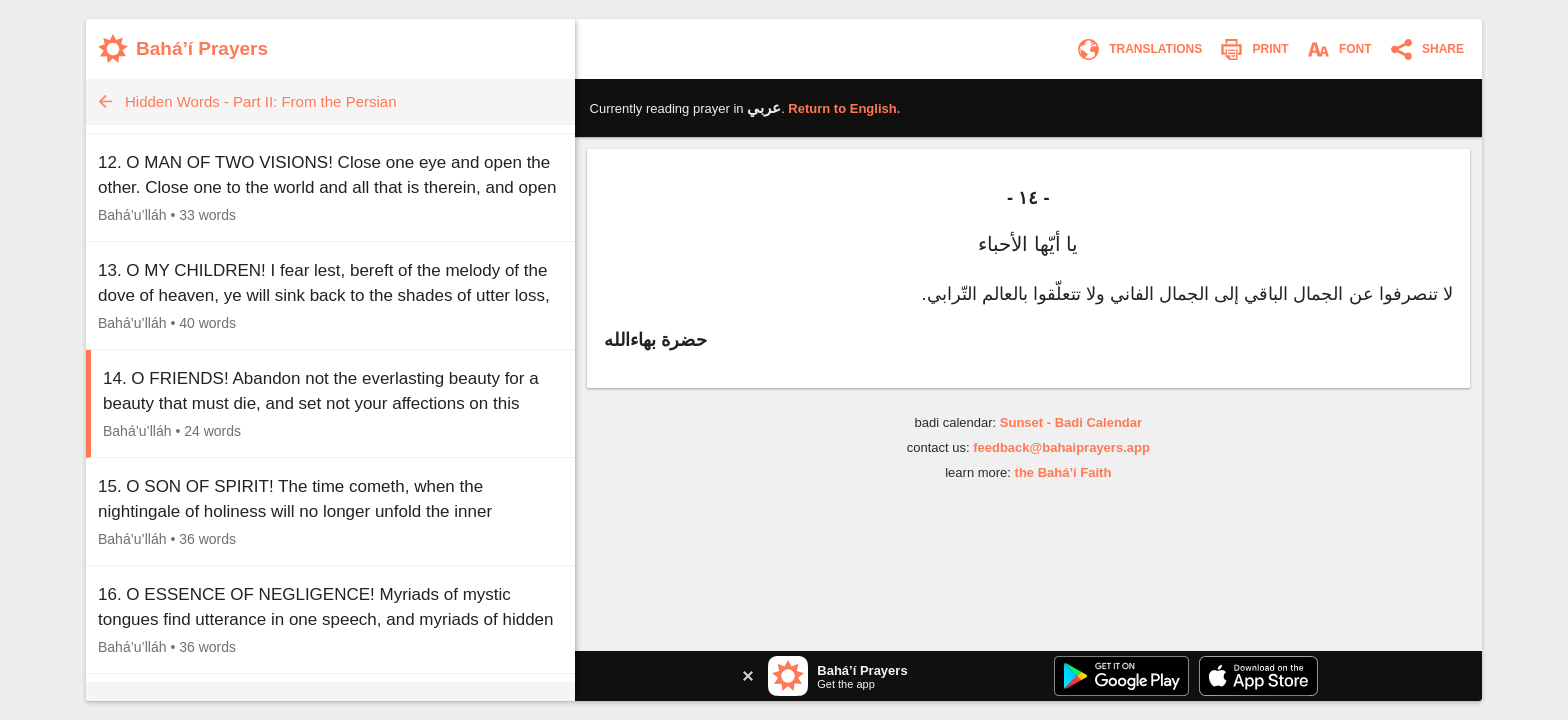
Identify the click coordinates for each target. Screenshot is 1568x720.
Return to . (844, 108)
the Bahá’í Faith (1063, 472)
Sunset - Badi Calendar (1071, 422)
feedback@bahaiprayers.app (1061, 447)
